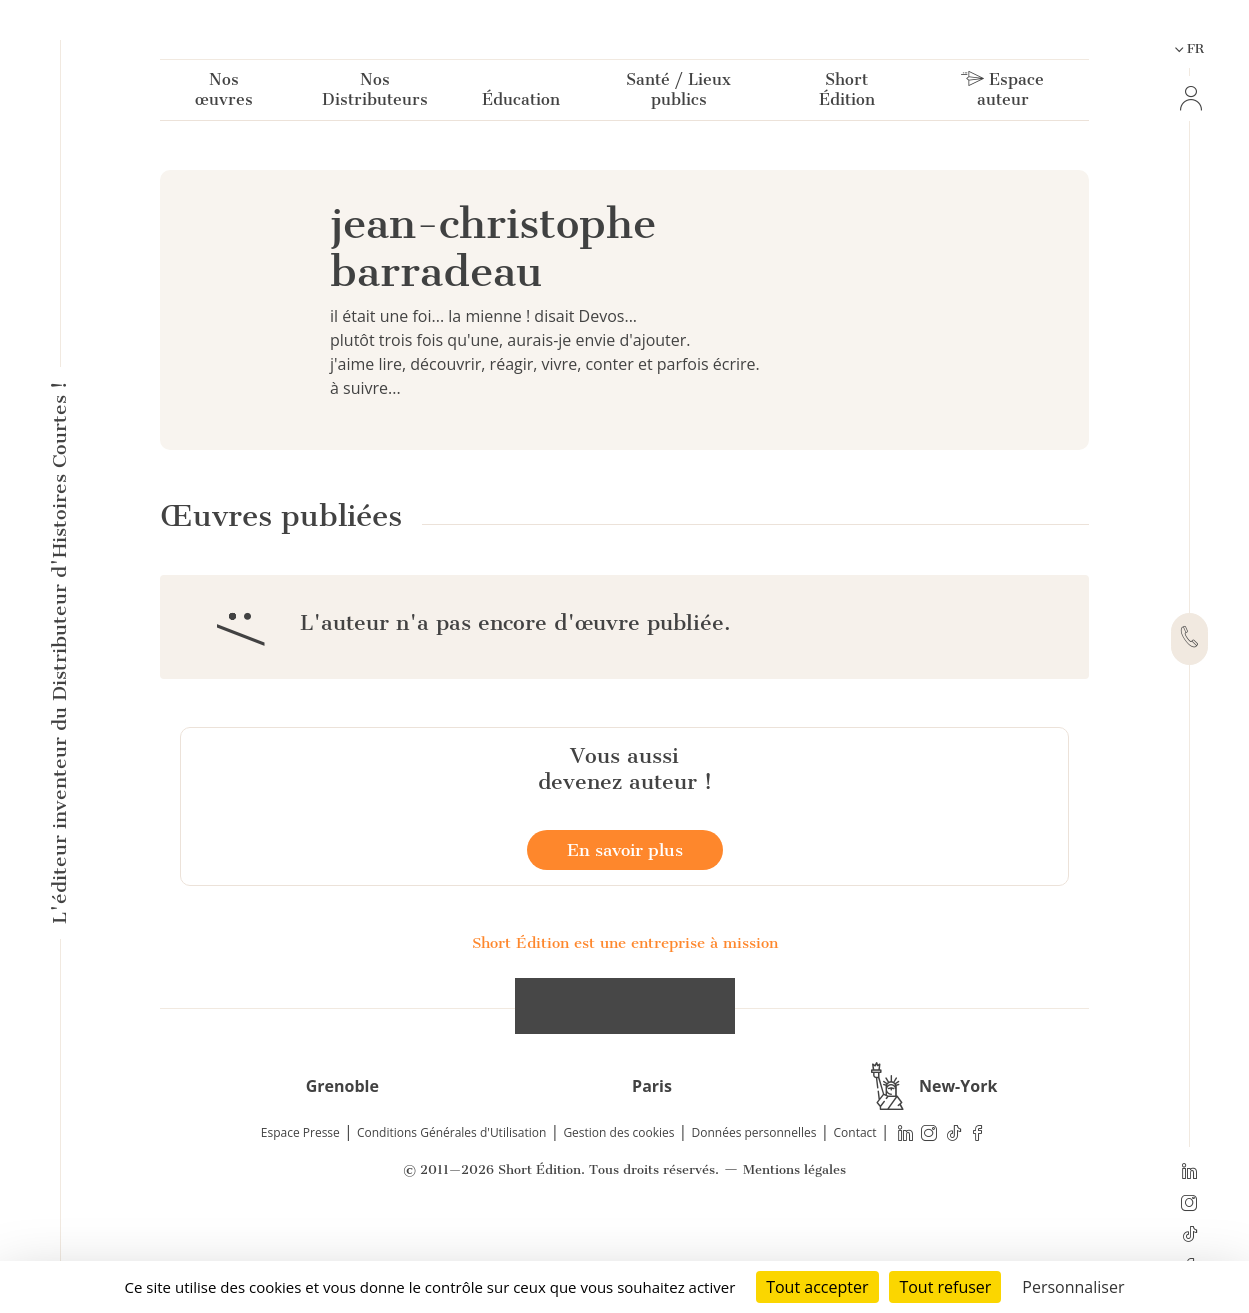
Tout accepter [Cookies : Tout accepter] (817, 1287)
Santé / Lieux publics (678, 93)
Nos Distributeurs (375, 93)
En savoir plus (625, 943)
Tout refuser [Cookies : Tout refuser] (945, 1287)
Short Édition (847, 93)
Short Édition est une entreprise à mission (625, 1036)
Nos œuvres (224, 93)
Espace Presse (300, 1225)
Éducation (521, 103)
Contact (855, 1225)
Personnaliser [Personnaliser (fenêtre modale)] (1073, 1287)
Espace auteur (1002, 93)
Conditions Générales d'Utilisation (451, 1225)
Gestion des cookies (618, 1225)
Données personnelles (754, 1225)
